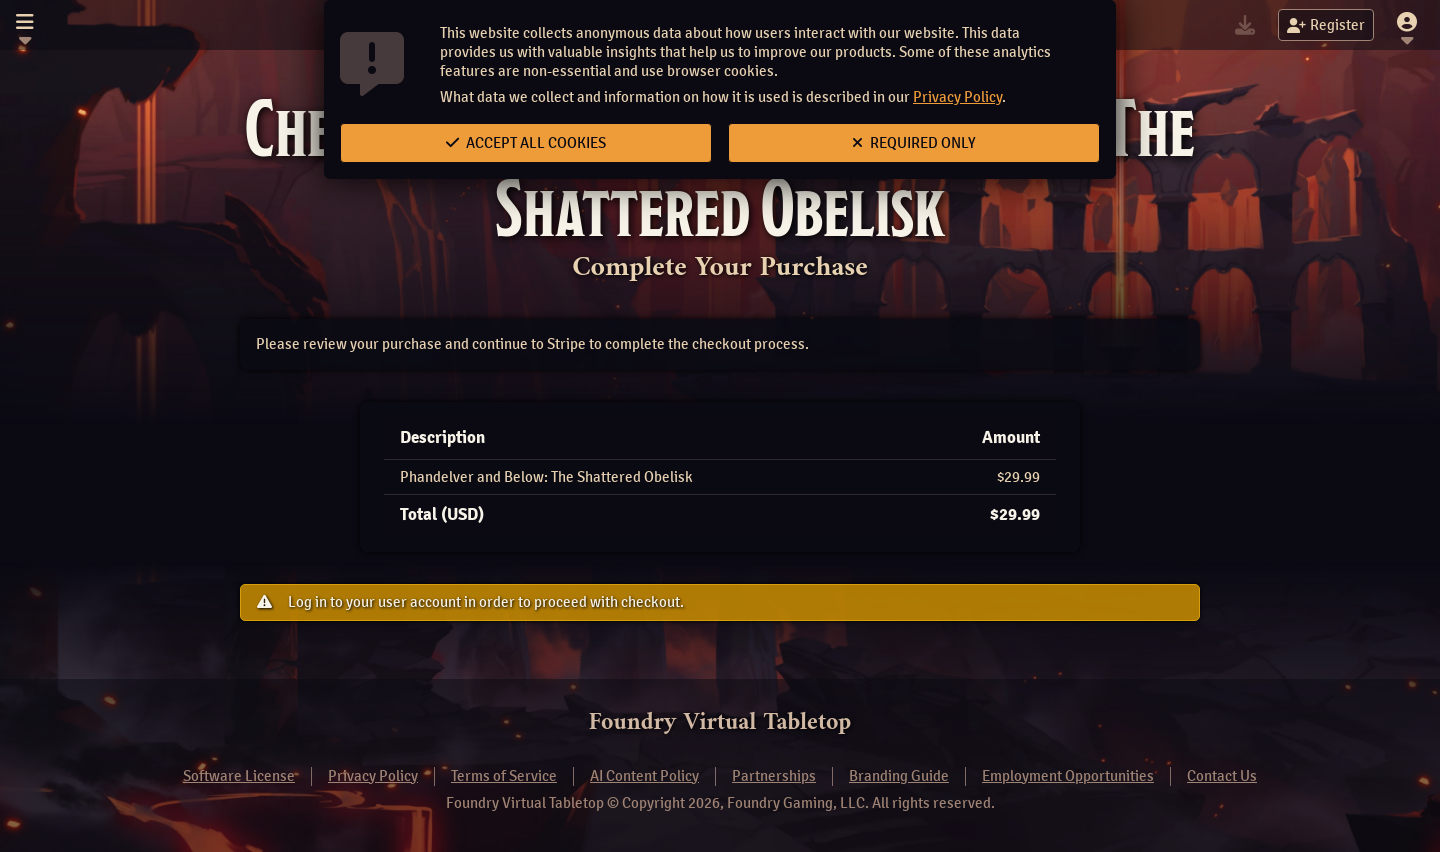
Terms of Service (504, 776)
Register (1326, 25)
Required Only (914, 143)
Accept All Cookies (526, 143)
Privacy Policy (957, 97)
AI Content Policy (644, 776)
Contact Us (1222, 776)
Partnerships (774, 776)
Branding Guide (899, 776)
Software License (239, 776)
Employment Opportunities (1068, 776)
